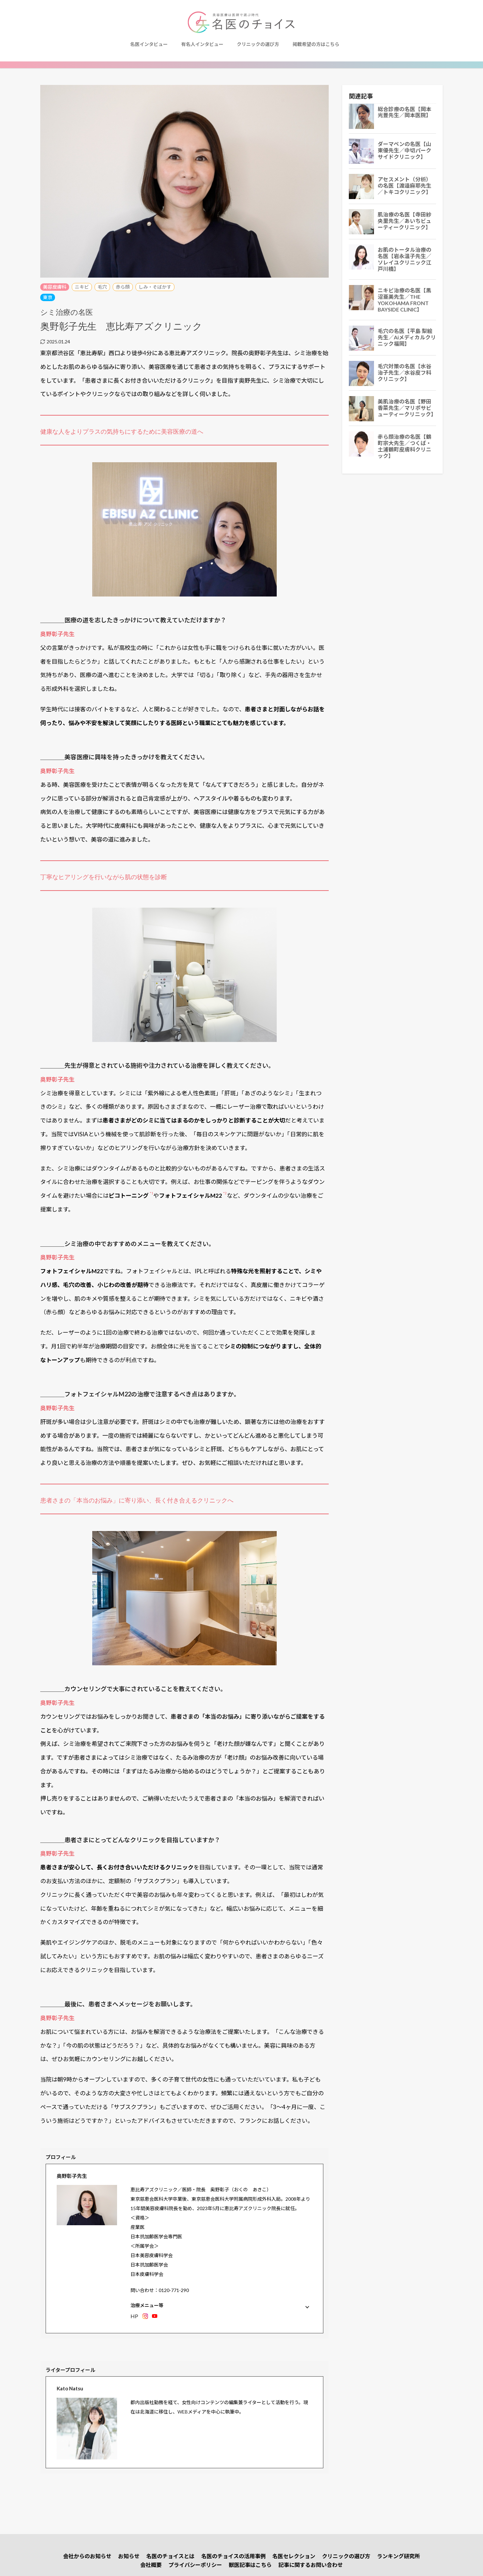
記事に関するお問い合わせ (310, 2565)
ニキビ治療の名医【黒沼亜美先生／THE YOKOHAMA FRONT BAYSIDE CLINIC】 (404, 300)
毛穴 (102, 287)
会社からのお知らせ (87, 2556)
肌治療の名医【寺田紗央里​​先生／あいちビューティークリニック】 (404, 220)
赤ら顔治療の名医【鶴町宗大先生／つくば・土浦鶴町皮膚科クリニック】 (404, 446)
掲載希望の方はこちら (315, 44)
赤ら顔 (123, 287)
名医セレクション (293, 2556)
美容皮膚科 (54, 287)
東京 (47, 297)
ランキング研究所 (398, 2556)
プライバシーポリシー (195, 2565)
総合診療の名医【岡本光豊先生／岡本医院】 (404, 112)
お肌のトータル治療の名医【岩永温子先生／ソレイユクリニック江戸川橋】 (404, 259)
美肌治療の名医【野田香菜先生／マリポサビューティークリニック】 (407, 407)
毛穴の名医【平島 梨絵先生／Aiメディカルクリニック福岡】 (407, 337)
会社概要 (151, 2565)
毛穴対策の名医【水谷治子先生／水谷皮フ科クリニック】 (404, 372)
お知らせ (129, 2556)
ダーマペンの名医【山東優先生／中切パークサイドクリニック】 (404, 150)
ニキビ (82, 287)
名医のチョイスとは (170, 2556)
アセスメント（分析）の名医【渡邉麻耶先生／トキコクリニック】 (404, 185)
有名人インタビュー (202, 44)
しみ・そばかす (155, 287)
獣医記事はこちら (250, 2565)
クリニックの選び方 (258, 44)
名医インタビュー (149, 44)
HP (134, 2316)
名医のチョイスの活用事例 (233, 2556)
